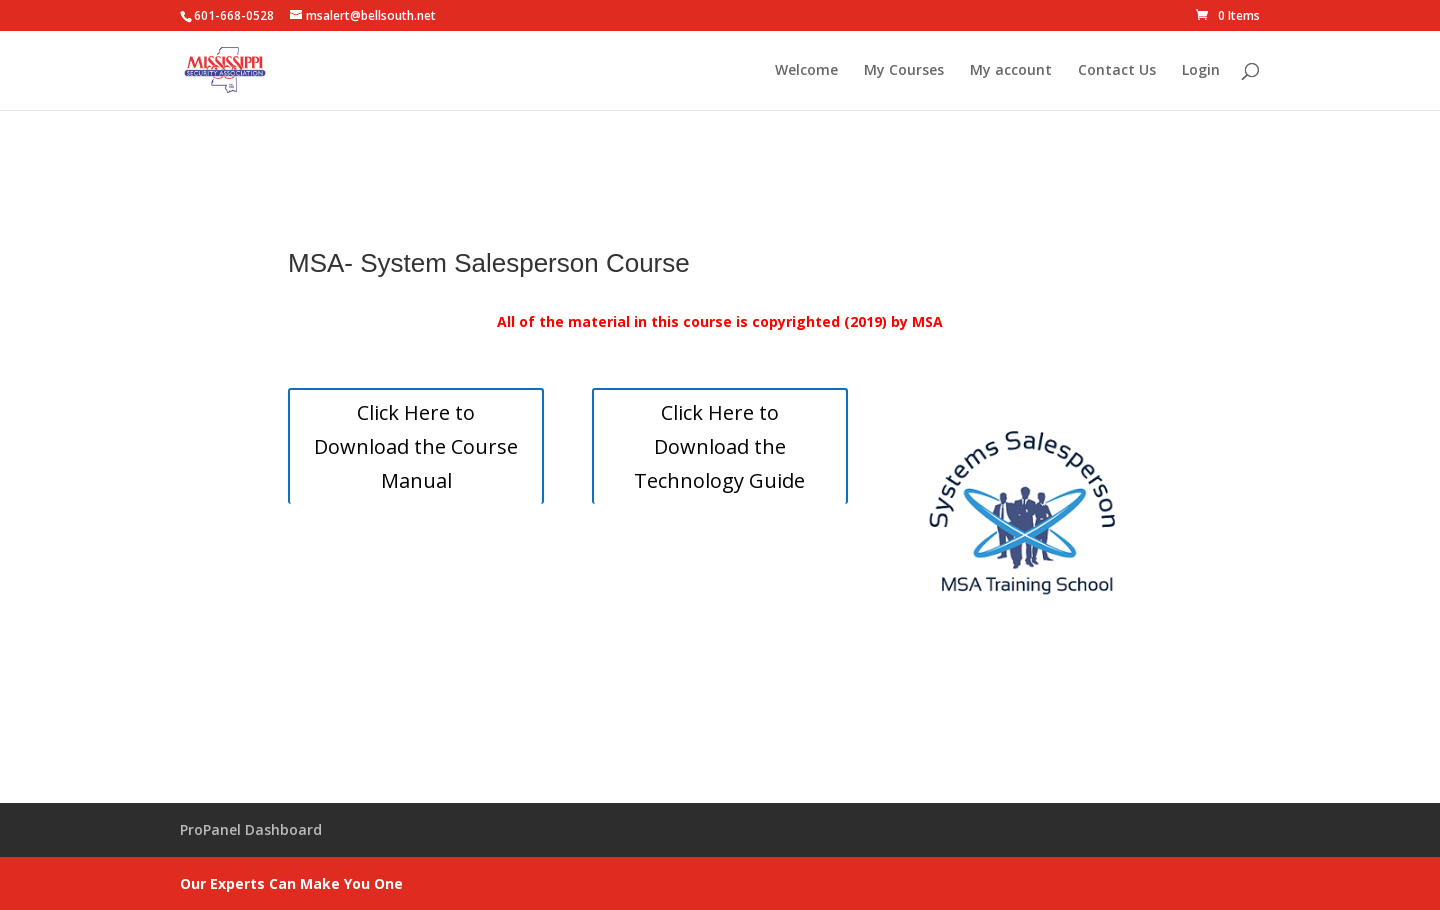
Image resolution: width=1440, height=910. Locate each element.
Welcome (806, 71)
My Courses (904, 71)
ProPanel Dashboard (251, 829)
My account (1011, 71)
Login (1201, 71)
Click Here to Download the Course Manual (416, 446)
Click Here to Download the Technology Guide (719, 446)
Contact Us (1117, 71)
